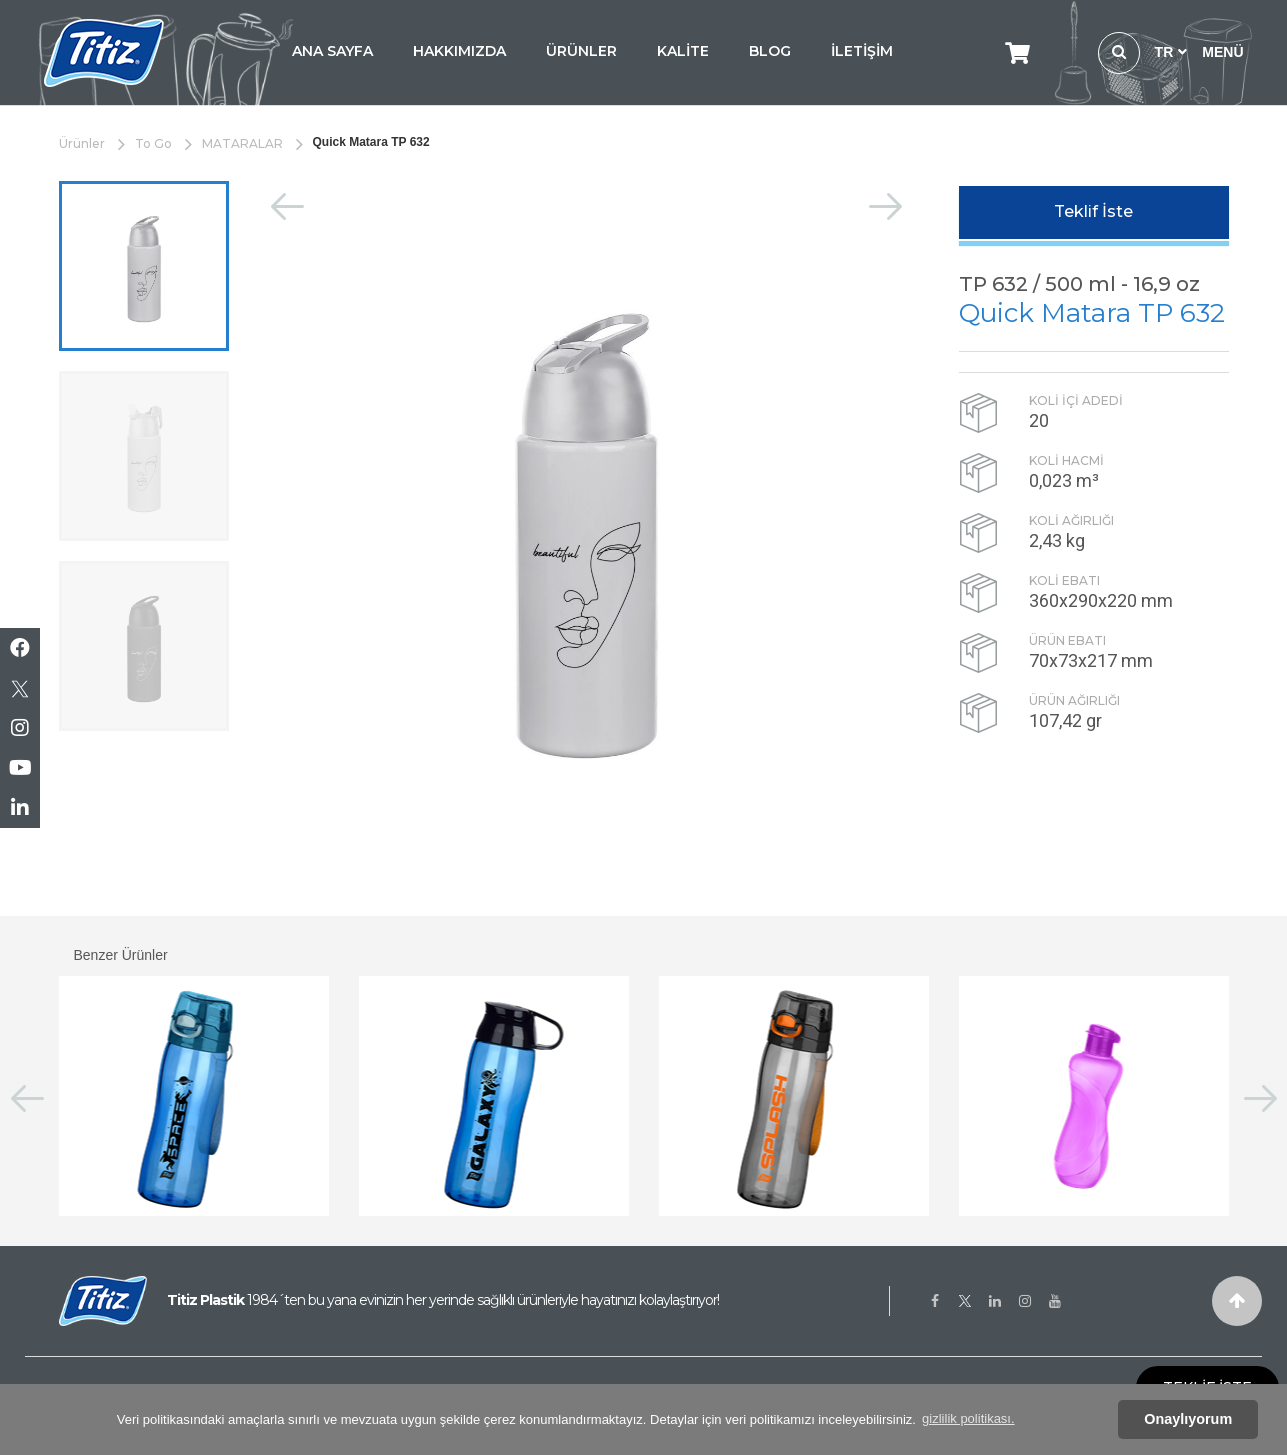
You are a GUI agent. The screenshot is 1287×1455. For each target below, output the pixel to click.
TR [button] (1171, 52)
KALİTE (683, 51)
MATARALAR (242, 143)
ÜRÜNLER (581, 51)
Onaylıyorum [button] (1188, 1419)
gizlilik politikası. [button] (968, 1418)
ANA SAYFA (332, 51)
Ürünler (82, 143)
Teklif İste (1093, 211)
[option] (144, 266)
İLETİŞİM (862, 51)
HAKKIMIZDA (459, 51)
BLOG (770, 51)
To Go (153, 143)
